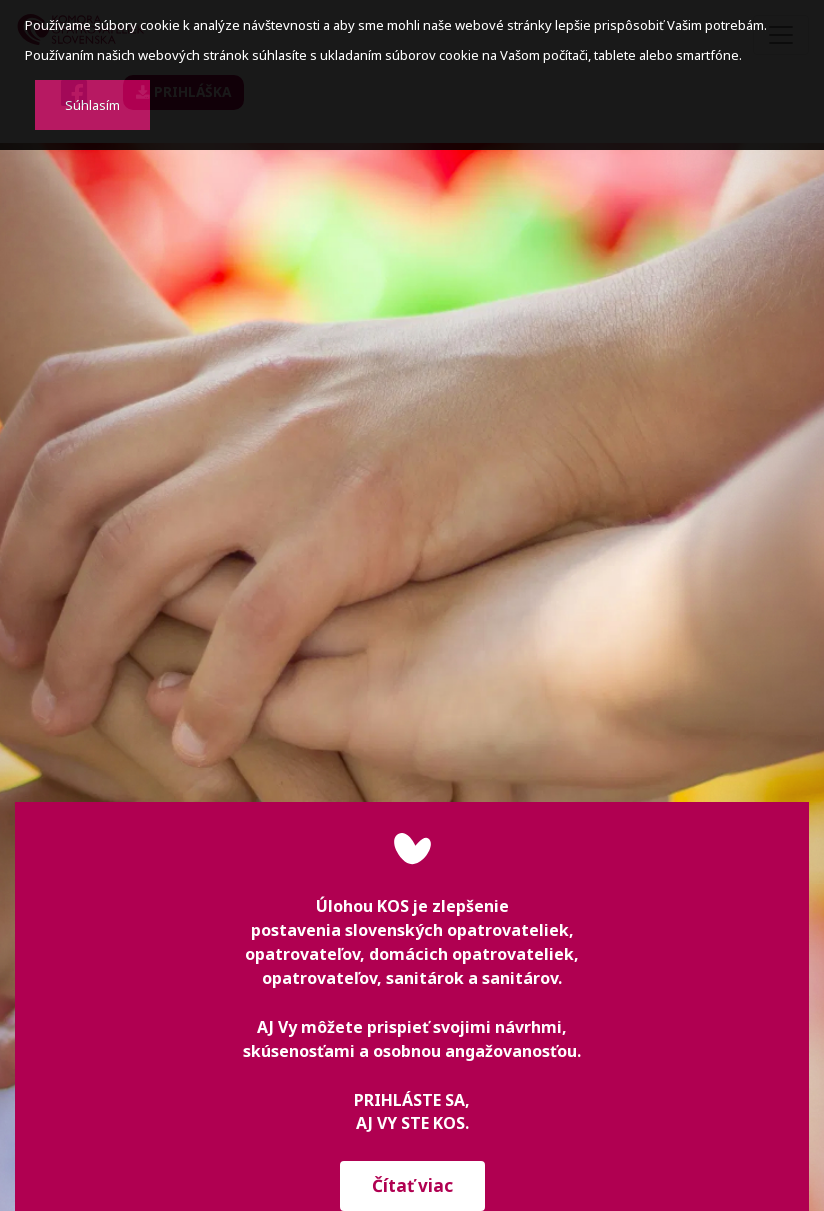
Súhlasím (92, 105)
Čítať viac (412, 1185)
